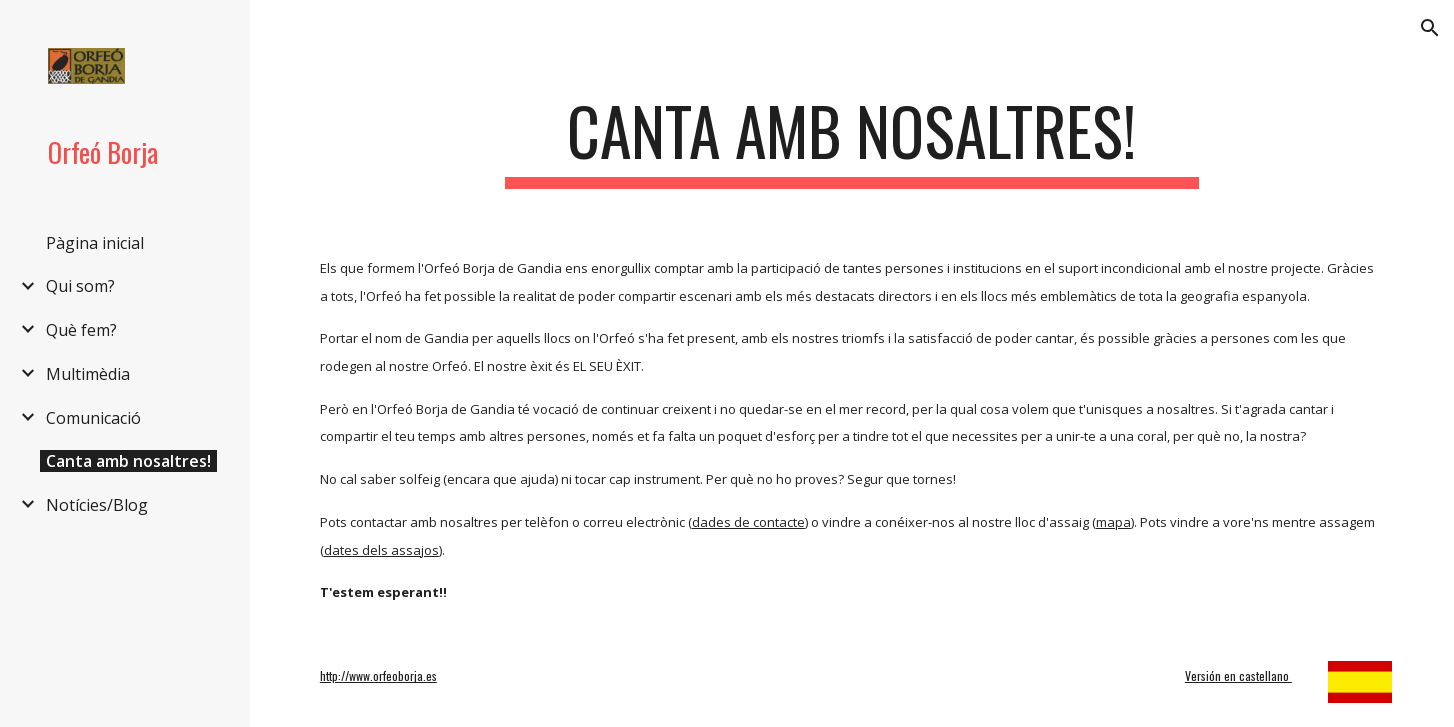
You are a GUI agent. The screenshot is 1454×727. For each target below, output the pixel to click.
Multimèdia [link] (88, 374)
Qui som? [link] (80, 286)
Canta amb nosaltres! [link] (128, 461)
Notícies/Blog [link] (97, 505)
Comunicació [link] (93, 418)
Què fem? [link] (81, 330)
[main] (852, 140)
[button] (1430, 28)
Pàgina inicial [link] (95, 243)
